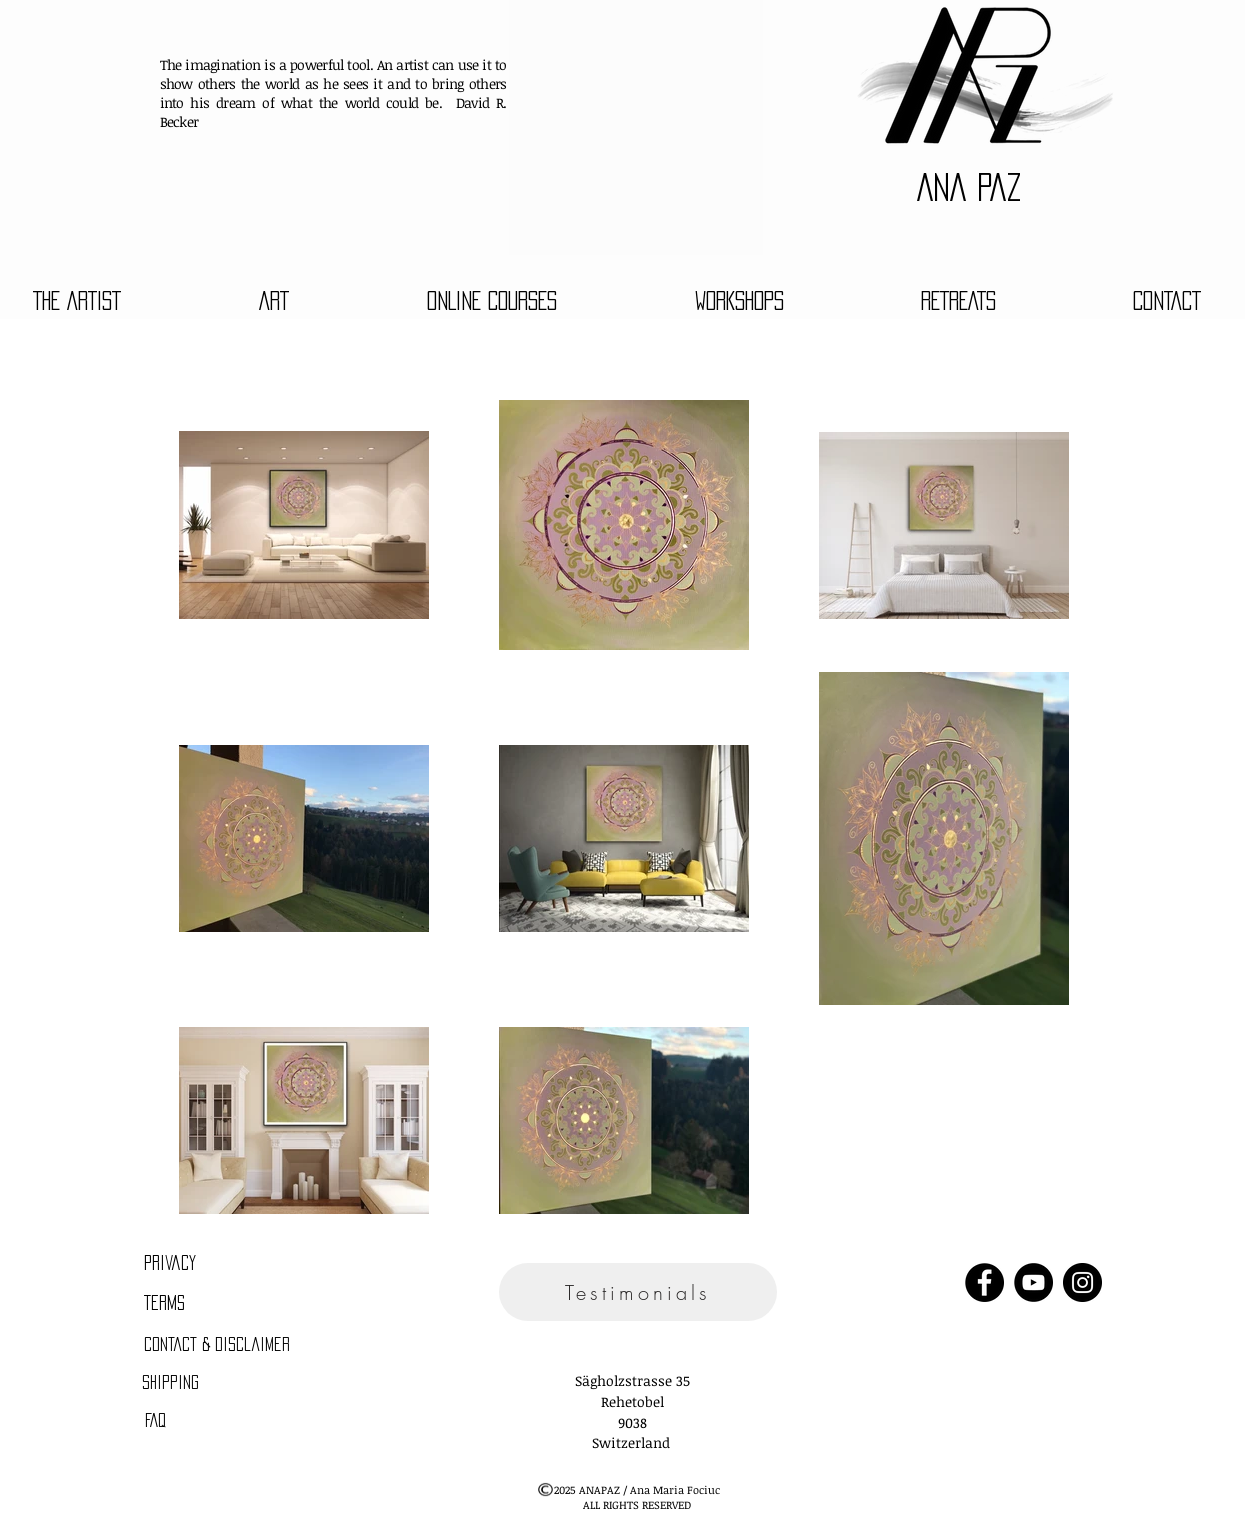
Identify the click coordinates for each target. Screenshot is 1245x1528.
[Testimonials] (638, 1292)
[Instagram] (1082, 1282)
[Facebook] (984, 1282)
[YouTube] (1033, 1282)
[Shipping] (171, 1383)
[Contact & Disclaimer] (217, 1345)
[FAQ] (155, 1421)
